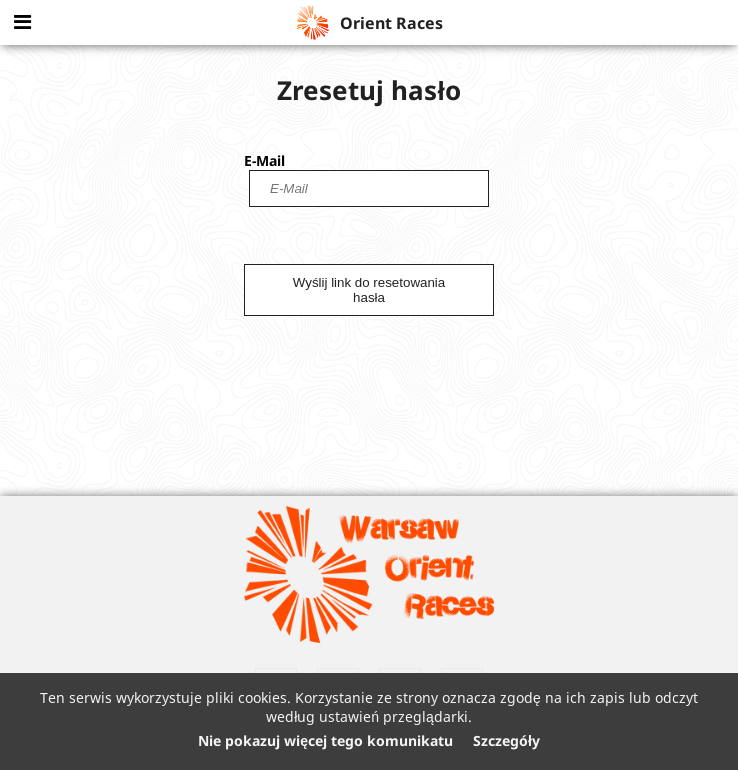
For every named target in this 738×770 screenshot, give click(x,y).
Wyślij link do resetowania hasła (369, 290)
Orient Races (369, 22)
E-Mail (264, 160)
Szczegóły (506, 740)
